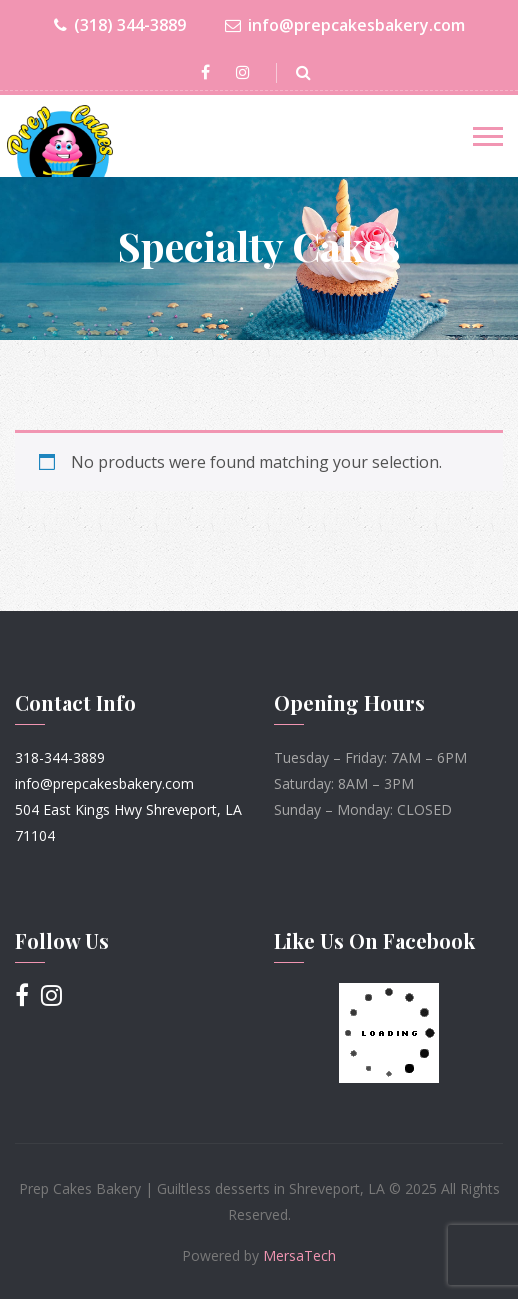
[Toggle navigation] (488, 136)
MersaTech (299, 1255)
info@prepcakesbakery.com (345, 25)
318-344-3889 (60, 757)
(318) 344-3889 (120, 25)
